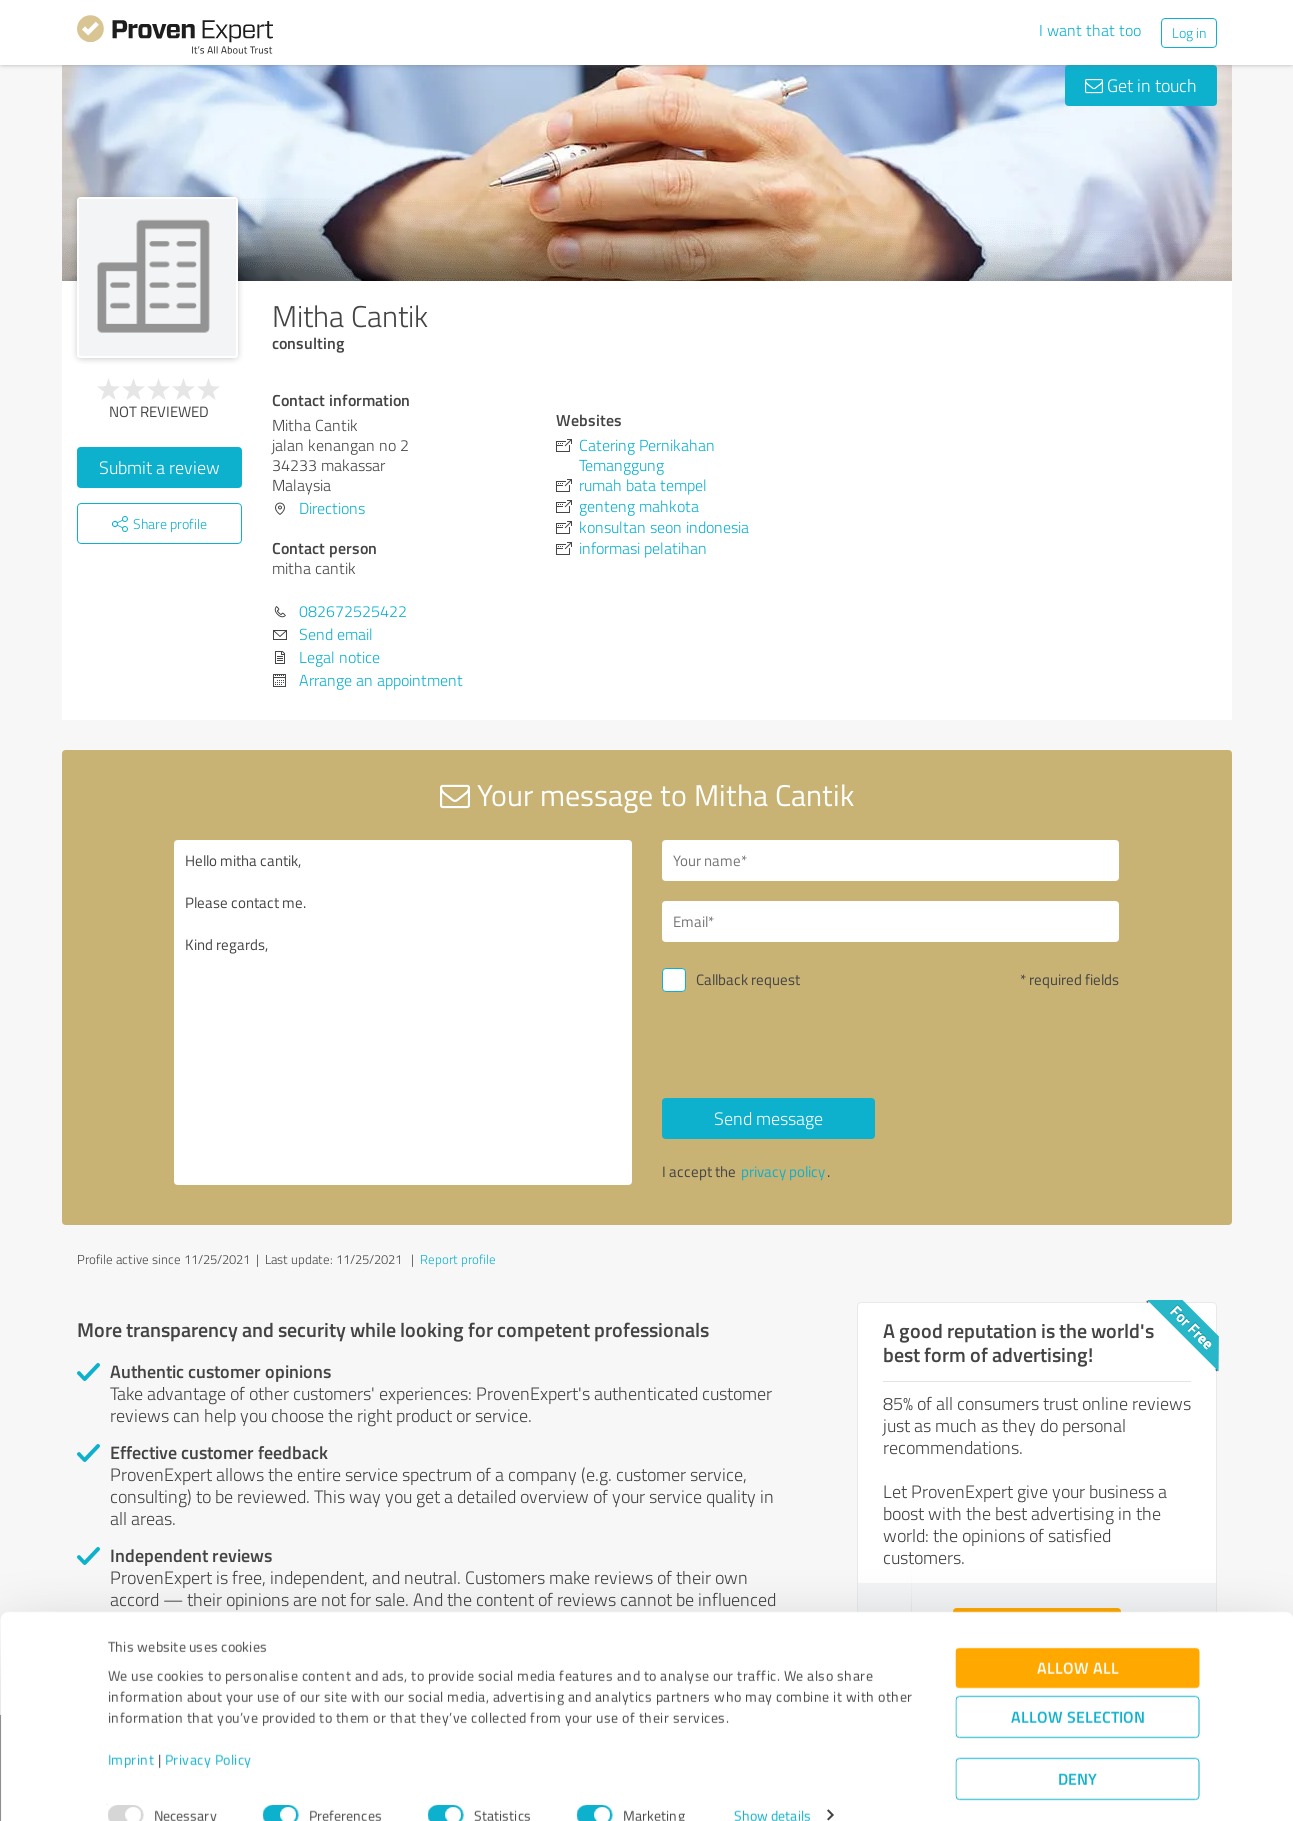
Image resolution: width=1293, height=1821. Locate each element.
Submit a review (159, 467)
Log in (1189, 32)
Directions (332, 508)
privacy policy (783, 1171)
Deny (1077, 1746)
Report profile (458, 1259)
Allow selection (1078, 1684)
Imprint (131, 1727)
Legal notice (339, 657)
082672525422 (353, 611)
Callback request (748, 979)
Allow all (1078, 1635)
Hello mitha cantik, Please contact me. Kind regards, (403, 1012)
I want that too (1090, 30)
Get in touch (1141, 85)
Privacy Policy (208, 1727)
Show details (772, 1783)
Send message (768, 1118)
